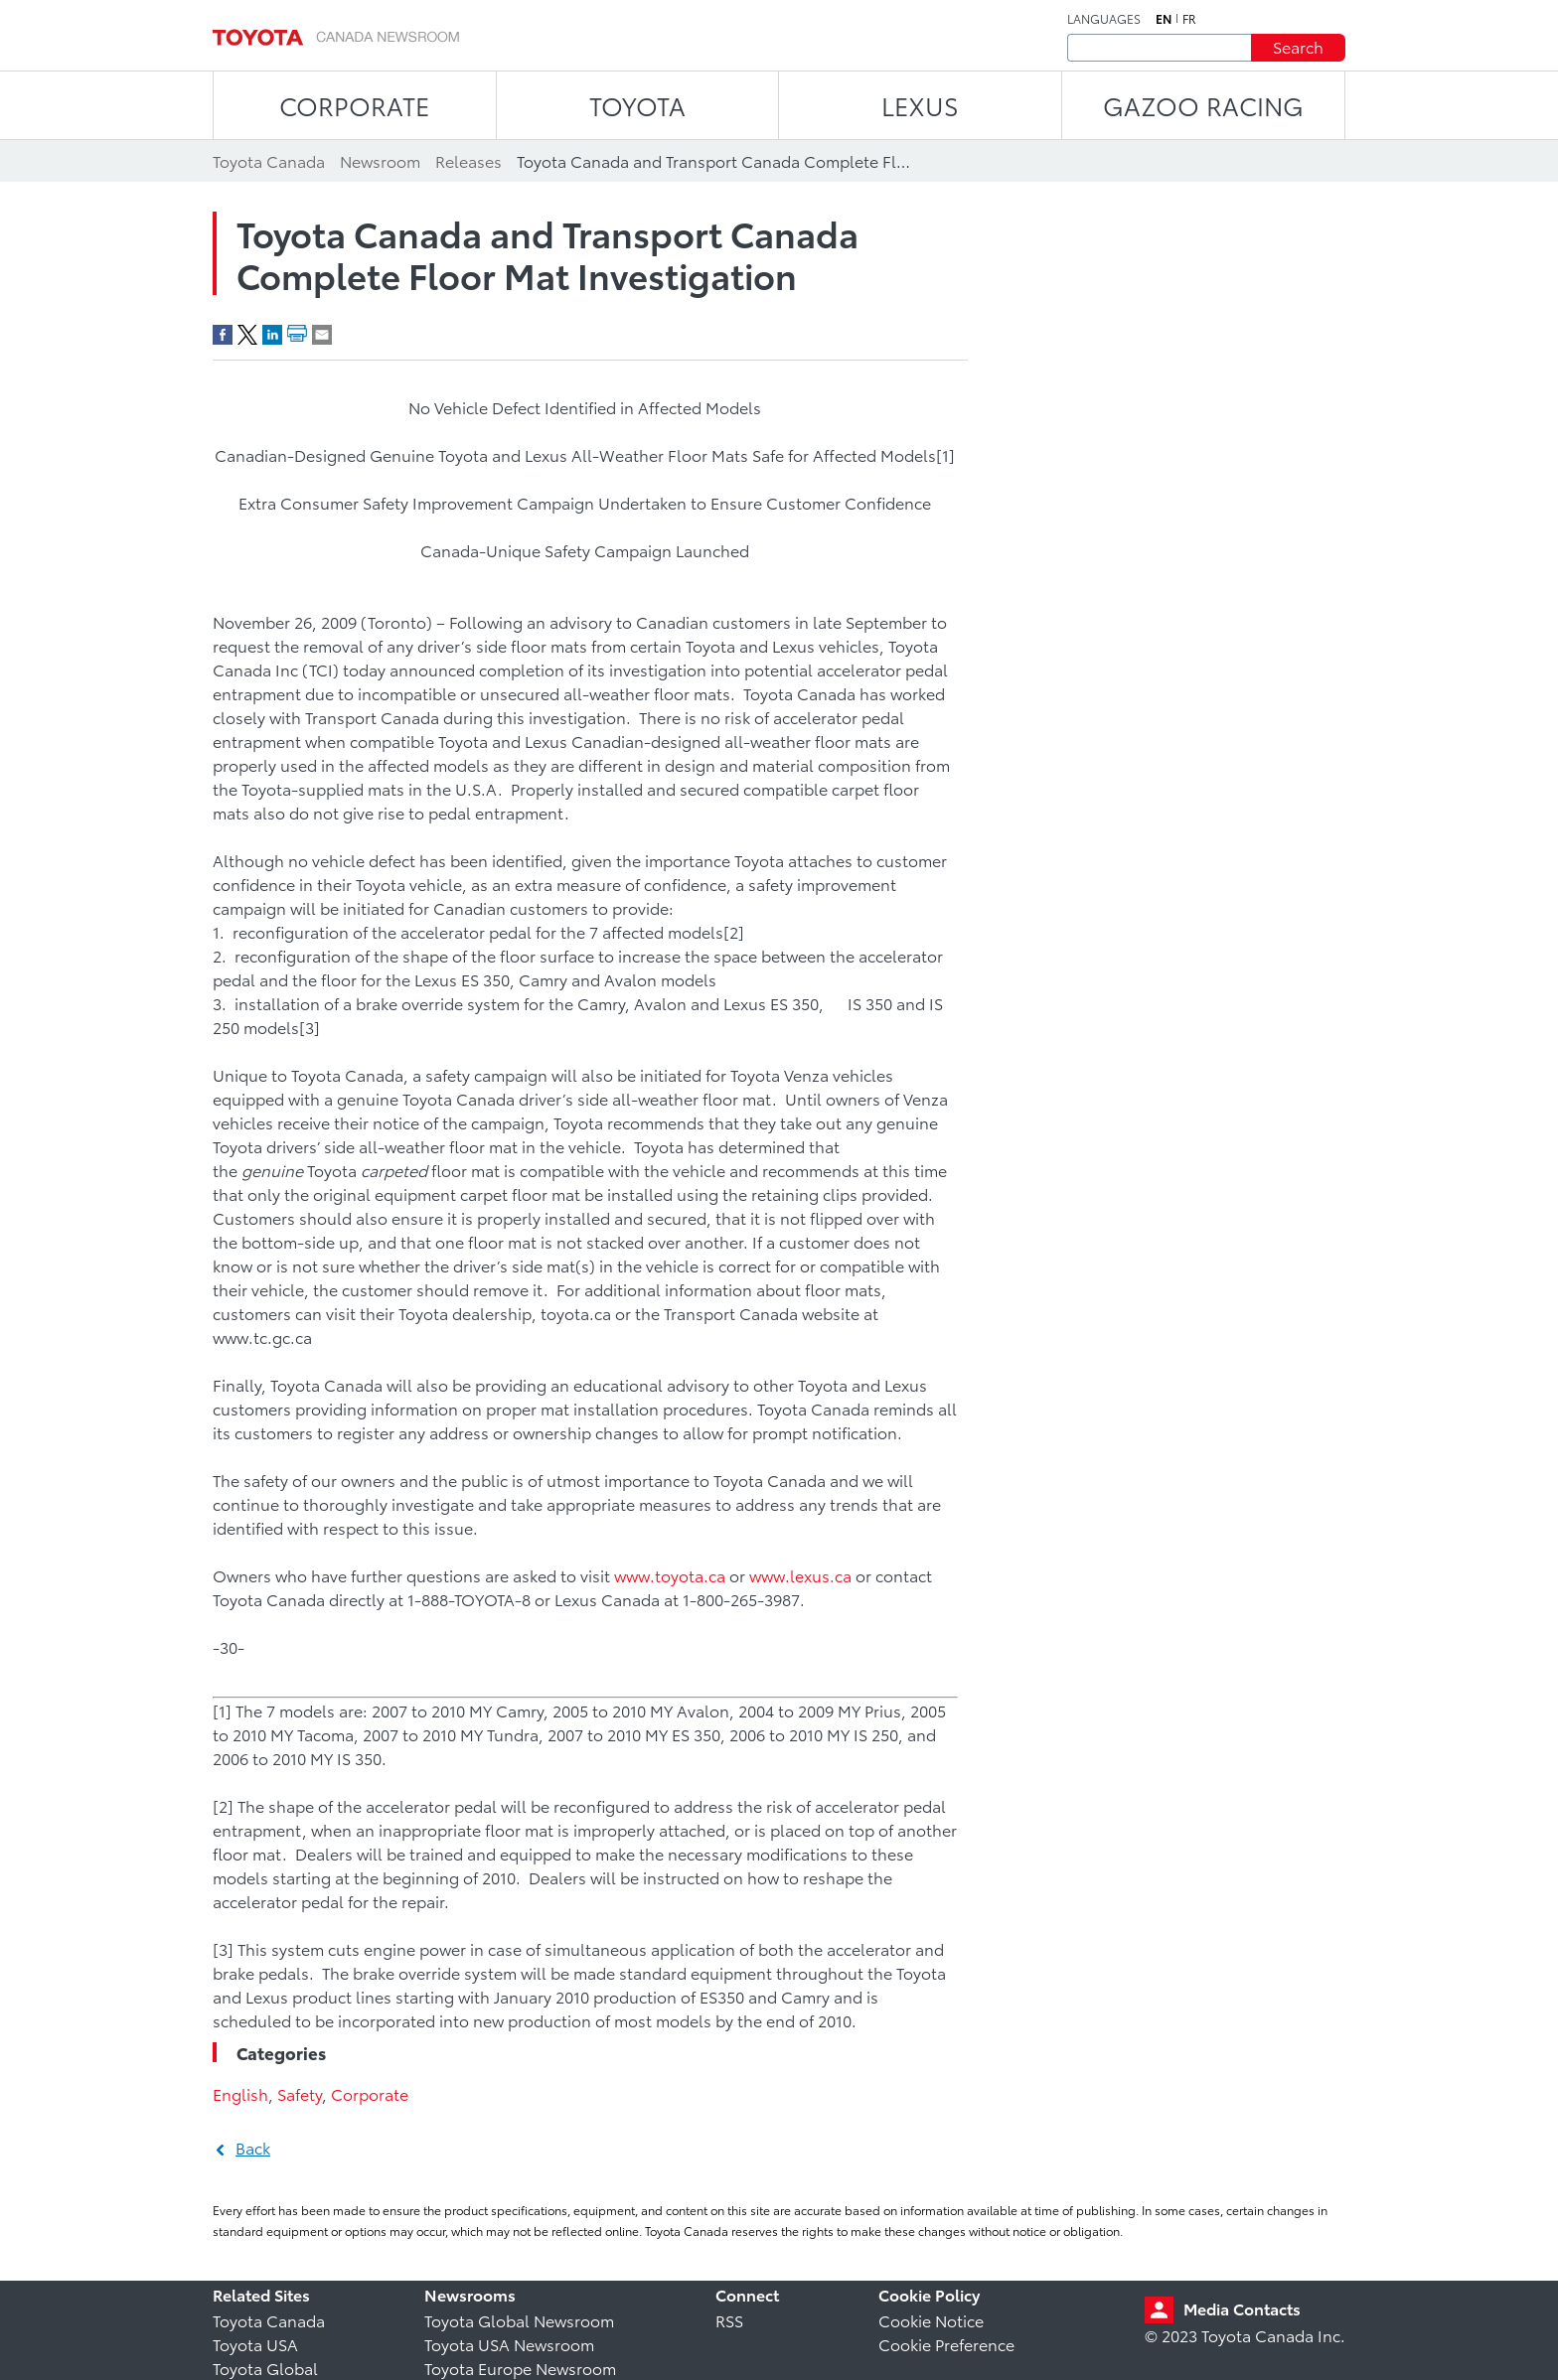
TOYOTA (637, 104)
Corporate (369, 2093)
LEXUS (920, 104)
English (240, 2093)
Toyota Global (265, 2367)
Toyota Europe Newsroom (520, 2367)
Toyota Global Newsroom (519, 2319)
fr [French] (1189, 19)
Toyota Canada (269, 2319)
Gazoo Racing (1203, 104)
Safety (299, 2093)
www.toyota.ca (669, 1574)
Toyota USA (255, 2343)
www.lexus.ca (800, 1574)
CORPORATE (354, 104)
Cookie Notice (931, 2319)
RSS (729, 2319)
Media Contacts (1242, 2308)
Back (252, 2147)
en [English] (1163, 19)
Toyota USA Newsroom (509, 2343)
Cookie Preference (946, 2343)
